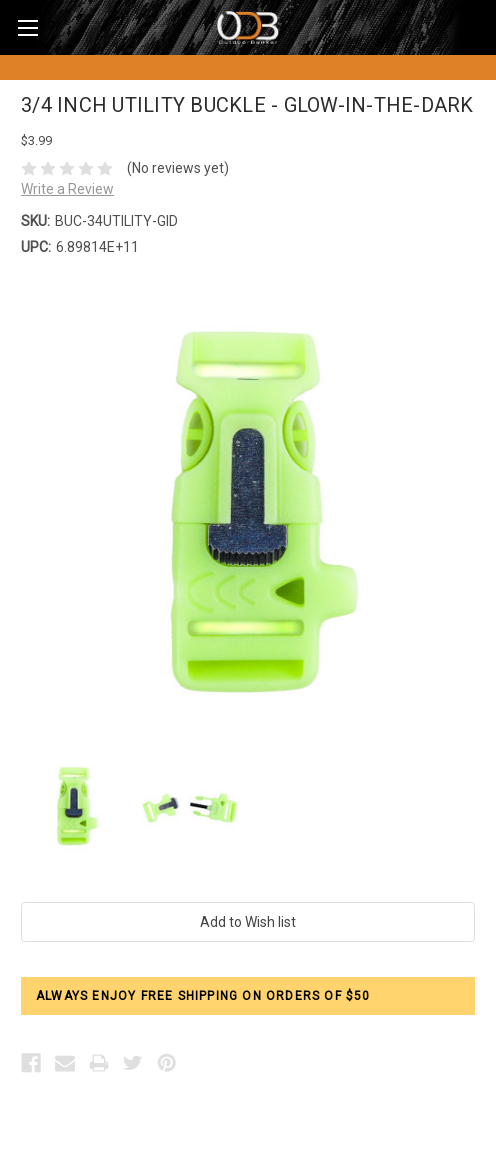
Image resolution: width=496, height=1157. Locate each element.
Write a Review (67, 189)
